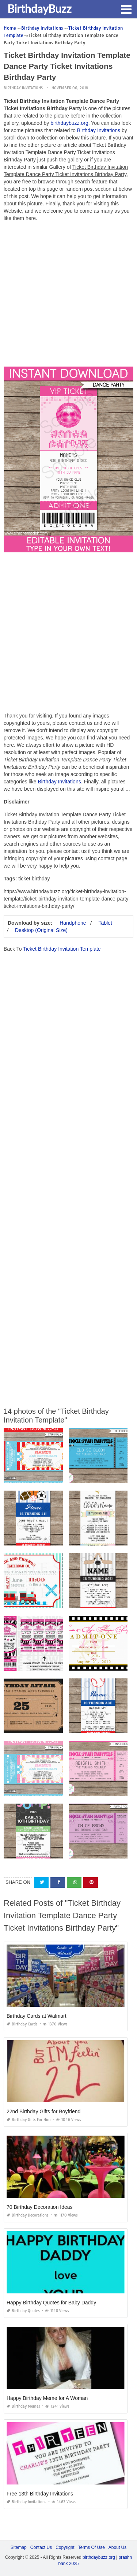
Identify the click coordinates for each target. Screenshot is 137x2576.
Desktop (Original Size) (41, 930)
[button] (126, 9)
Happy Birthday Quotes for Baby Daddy (51, 2302)
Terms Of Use (91, 2547)
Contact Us (41, 2547)
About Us (117, 2547)
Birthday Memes (23, 2406)
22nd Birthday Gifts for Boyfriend (43, 2111)
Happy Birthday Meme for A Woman (47, 2398)
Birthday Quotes (23, 2310)
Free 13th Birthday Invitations (40, 2494)
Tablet (105, 923)
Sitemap (19, 2547)
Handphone (73, 923)
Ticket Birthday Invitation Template (61, 949)
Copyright (65, 2547)
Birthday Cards (22, 2024)
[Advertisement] (68, 296)
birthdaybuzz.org (69, 123)
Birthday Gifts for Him (29, 2119)
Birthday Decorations (28, 2215)
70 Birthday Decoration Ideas (40, 2207)
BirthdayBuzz (39, 8)
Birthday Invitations (23, 88)
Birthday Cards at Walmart (36, 2016)
